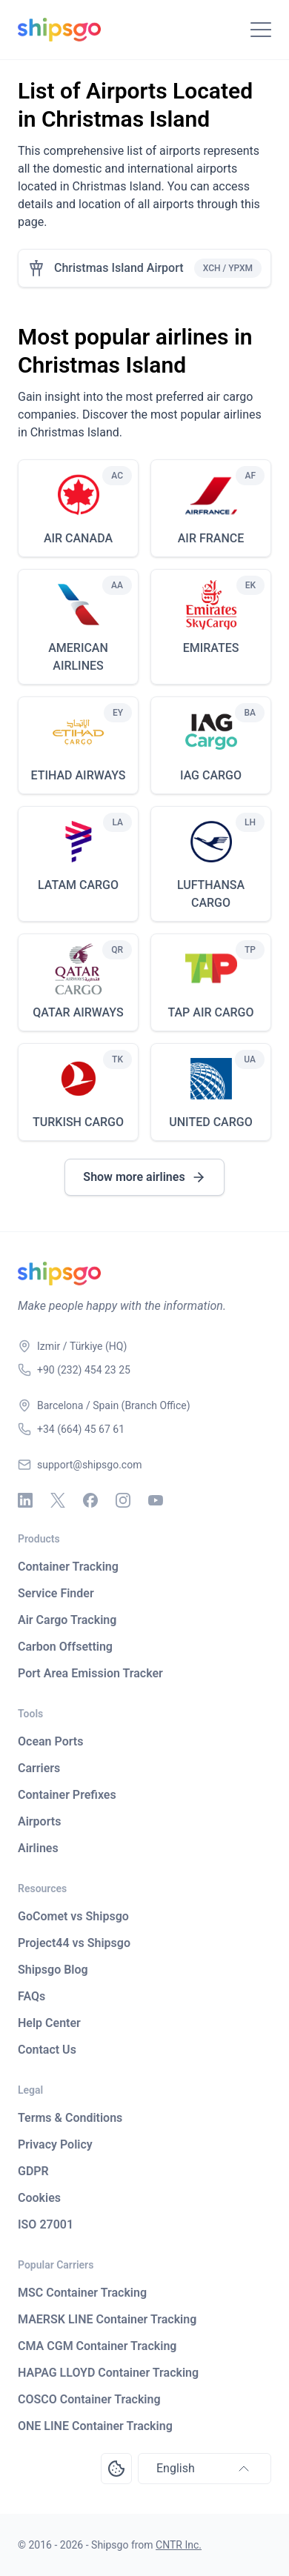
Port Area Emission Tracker (90, 1673)
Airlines (38, 1848)
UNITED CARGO (210, 1122)
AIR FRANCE (211, 538)
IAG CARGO (211, 775)
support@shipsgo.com (89, 1465)
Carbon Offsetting (65, 1647)
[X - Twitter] (57, 1500)
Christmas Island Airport (119, 268)
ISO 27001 (45, 2224)
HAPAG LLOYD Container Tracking (108, 2373)
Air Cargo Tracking (67, 1620)
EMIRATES (211, 648)
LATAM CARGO (78, 885)
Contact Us (47, 2050)
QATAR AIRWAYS (78, 1012)
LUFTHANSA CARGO (211, 894)
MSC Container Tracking (82, 2293)
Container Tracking (68, 1567)
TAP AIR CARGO (210, 1012)
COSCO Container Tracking (89, 2399)
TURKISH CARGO (78, 1122)
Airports (39, 1821)
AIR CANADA (78, 538)
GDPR (33, 2171)
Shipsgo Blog (53, 1970)
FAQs (31, 1996)
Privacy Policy (55, 2144)
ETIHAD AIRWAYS (77, 775)
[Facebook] (90, 1500)
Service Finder (56, 1593)
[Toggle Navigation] (260, 29)
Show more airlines (144, 1177)
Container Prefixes (67, 1795)
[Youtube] (155, 1500)
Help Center (49, 2023)
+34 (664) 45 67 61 (80, 1429)
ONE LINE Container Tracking (95, 2426)
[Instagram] (123, 1500)
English (204, 2468)
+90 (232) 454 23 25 (83, 1370)
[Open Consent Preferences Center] (116, 2468)
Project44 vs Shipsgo (74, 1943)
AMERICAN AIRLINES (78, 657)
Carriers (39, 1768)
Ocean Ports (50, 1741)
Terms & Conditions (70, 2118)
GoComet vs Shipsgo (73, 1916)
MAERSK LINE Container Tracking (107, 2319)
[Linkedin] (25, 1500)
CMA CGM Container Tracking (97, 2346)
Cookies (39, 2198)
